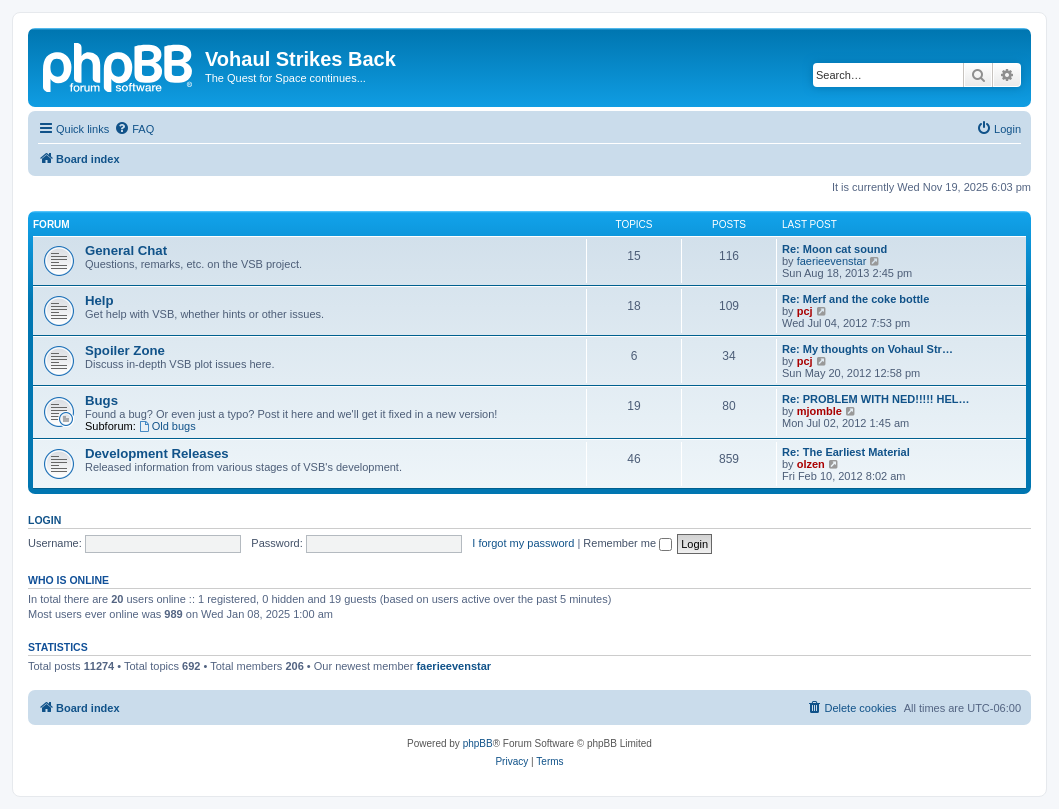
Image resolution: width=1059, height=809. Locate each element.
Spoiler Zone (125, 350)
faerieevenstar (832, 261)
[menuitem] (134, 129)
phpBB (478, 743)
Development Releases (157, 453)
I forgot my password (523, 543)
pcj (805, 311)
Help (99, 300)
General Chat (126, 250)
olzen (811, 464)
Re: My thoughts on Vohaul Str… (867, 349)
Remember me (627, 543)
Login (44, 520)
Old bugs (167, 426)
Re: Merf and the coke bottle (855, 299)
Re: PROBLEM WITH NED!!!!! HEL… (876, 399)
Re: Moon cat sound (834, 249)
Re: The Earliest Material (846, 452)
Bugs (101, 400)
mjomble (819, 411)
